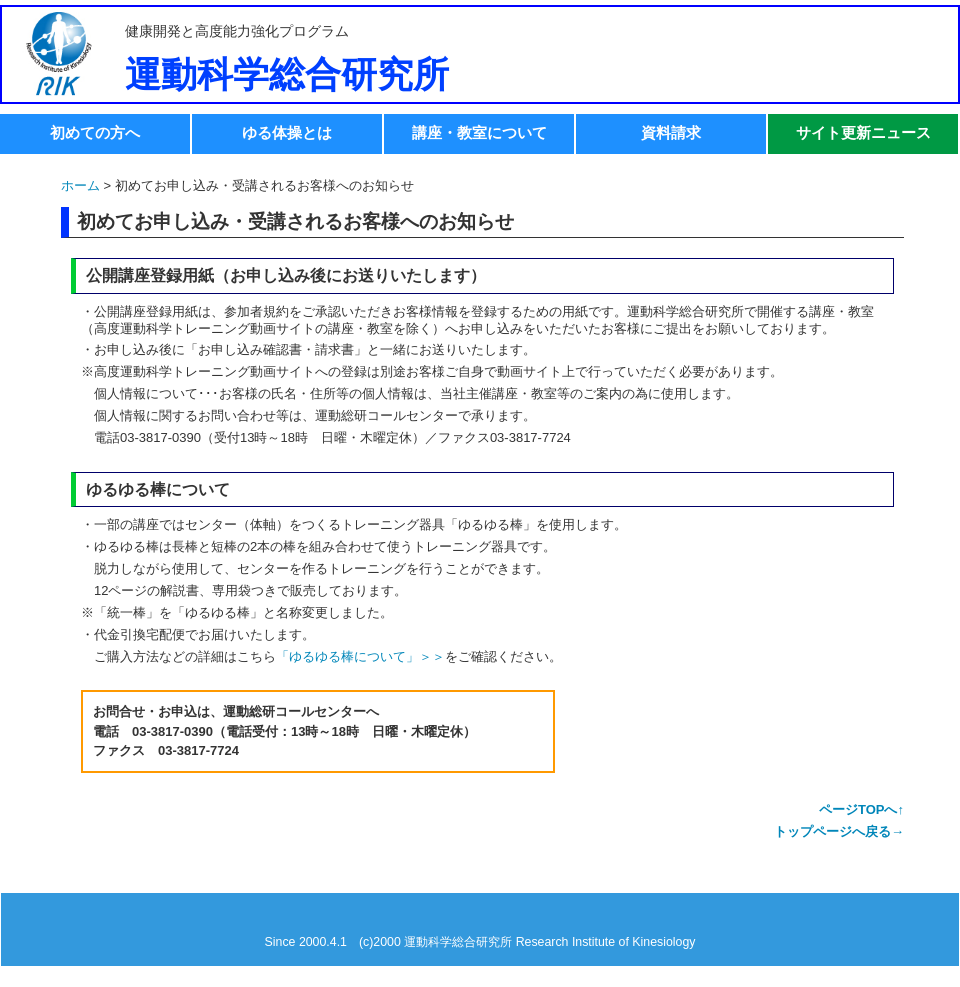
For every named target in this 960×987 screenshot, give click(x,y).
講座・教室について (479, 132)
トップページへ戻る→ (839, 831)
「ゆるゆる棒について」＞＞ (360, 656)
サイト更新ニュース (863, 132)
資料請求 (671, 132)
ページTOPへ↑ (861, 809)
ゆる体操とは (287, 132)
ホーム (80, 185)
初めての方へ (95, 132)
